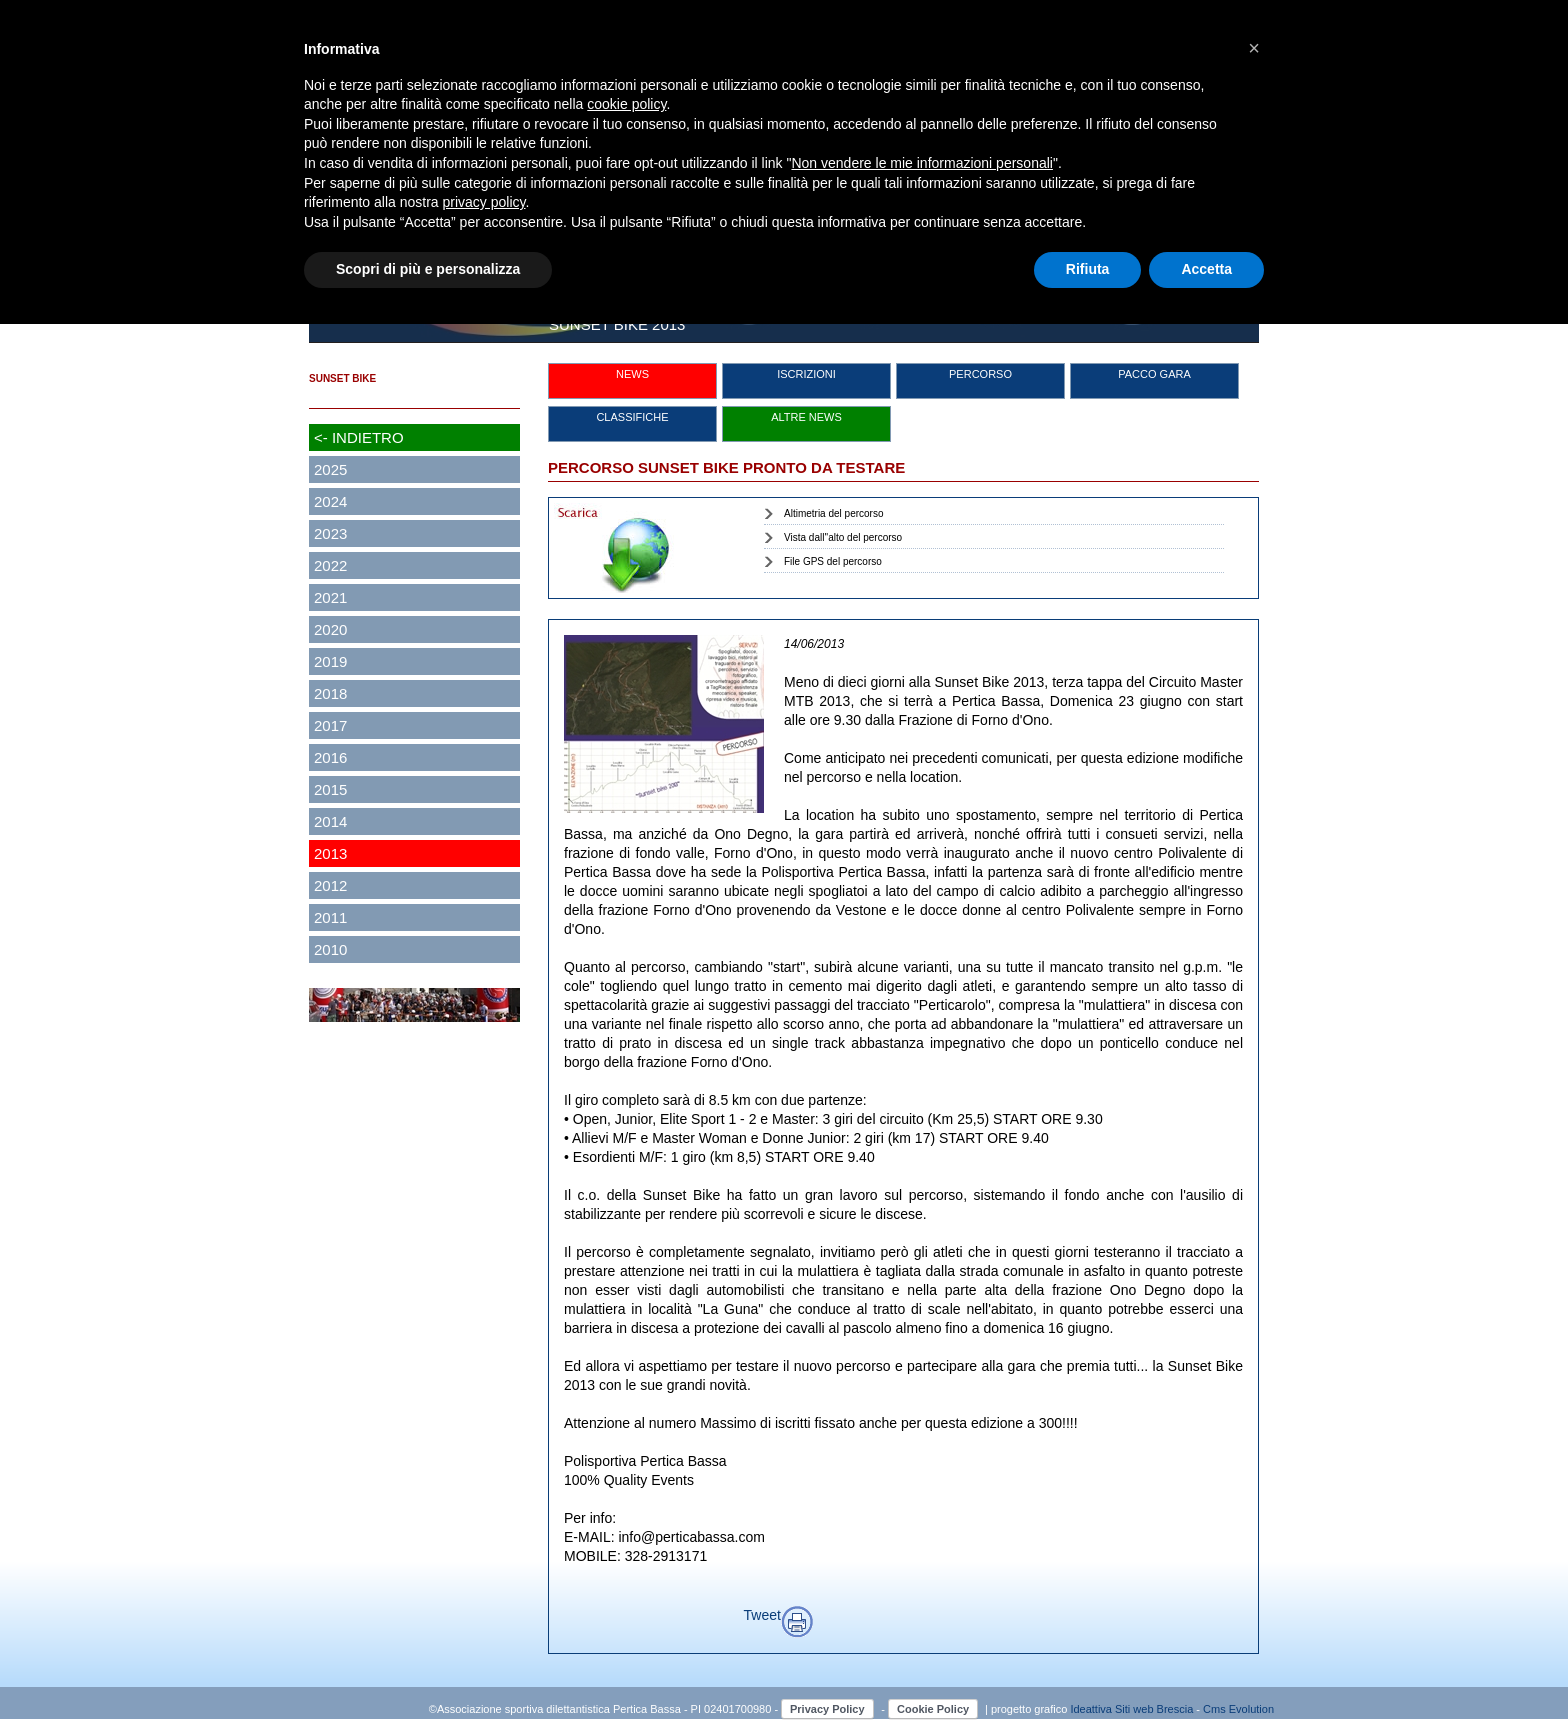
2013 (330, 853)
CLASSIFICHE (632, 417)
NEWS (632, 374)
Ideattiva (1092, 1709)
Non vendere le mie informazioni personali (921, 163)
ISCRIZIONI (806, 374)
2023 (330, 533)
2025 (330, 469)
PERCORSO (980, 374)
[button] (1254, 48)
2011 (330, 917)
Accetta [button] (1206, 269)
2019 (330, 661)
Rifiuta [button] (1088, 269)
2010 (330, 949)
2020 (330, 629)
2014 (330, 821)
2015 (330, 789)
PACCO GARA (1154, 374)
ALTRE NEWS (806, 417)
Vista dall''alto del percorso (843, 537)
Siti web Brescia (1154, 1709)
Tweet (762, 1615)
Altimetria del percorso (833, 513)
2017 (330, 725)
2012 (330, 885)
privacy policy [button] (484, 202)
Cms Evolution (1238, 1709)
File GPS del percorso (833, 561)
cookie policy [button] (626, 104)
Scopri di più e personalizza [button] (428, 269)
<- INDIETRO (359, 437)
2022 (330, 565)
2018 (330, 693)
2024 (330, 501)
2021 (330, 597)
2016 (330, 757)
